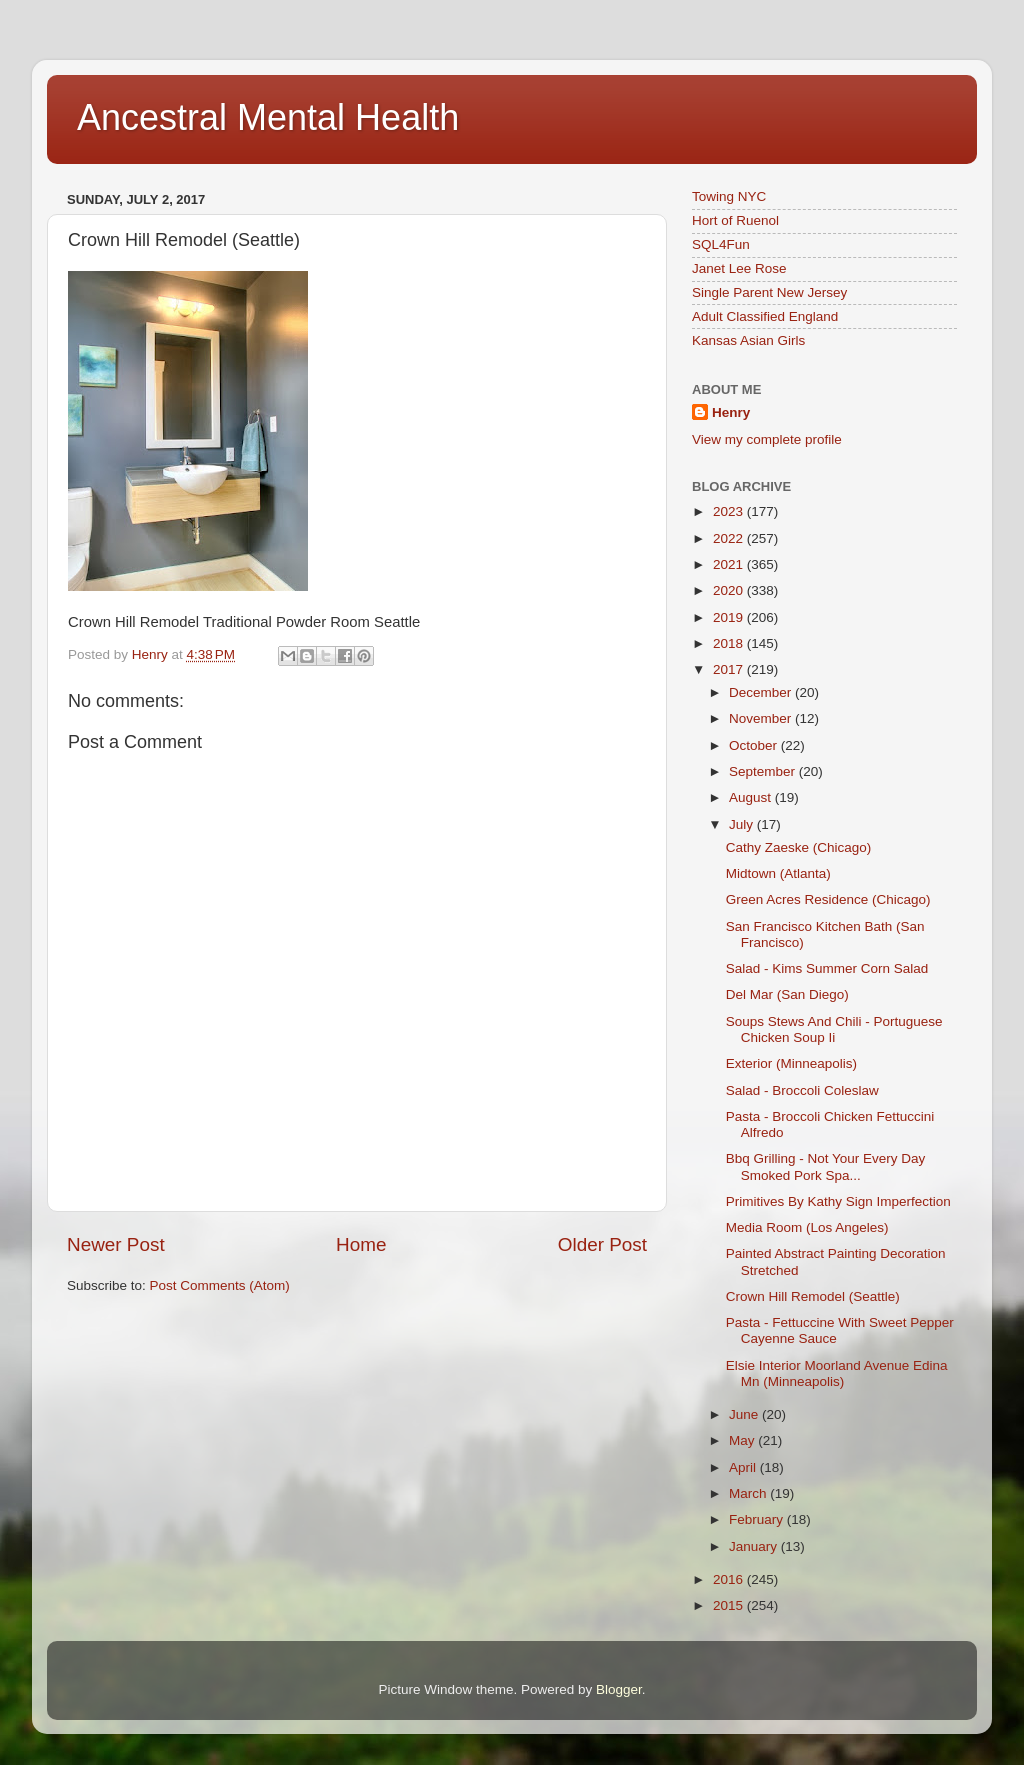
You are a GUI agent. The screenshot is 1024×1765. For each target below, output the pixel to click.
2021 (730, 564)
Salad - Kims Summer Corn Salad (827, 968)
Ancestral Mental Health (268, 117)
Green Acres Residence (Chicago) (828, 899)
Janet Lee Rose (739, 268)
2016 (730, 1579)
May (743, 1440)
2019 (730, 617)
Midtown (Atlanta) (778, 873)
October (755, 745)
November (762, 718)
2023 (730, 511)
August (752, 797)
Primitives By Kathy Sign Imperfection (838, 1201)
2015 (730, 1605)
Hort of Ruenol (735, 220)
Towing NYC (729, 196)
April (744, 1467)
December (762, 692)
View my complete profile (767, 439)
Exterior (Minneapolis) (791, 1063)
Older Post (602, 1244)
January (755, 1546)
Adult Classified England (765, 316)
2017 (730, 669)
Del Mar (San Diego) (787, 994)
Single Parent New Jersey (769, 292)
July (743, 824)
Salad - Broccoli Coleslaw (802, 1090)
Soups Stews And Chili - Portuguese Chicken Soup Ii (834, 1029)
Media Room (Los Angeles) (807, 1227)
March (749, 1493)
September (764, 771)
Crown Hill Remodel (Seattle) (813, 1296)
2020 (730, 590)
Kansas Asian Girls (748, 340)
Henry (731, 412)
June (745, 1414)
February (758, 1519)
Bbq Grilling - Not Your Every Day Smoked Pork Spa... (826, 1166)
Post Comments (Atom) (220, 1285)
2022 (730, 538)
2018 (730, 643)
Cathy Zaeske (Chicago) (799, 847)
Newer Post (116, 1244)
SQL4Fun (721, 244)
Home (361, 1244)
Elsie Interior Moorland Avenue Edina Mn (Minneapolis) (837, 1373)
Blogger (619, 1689)
